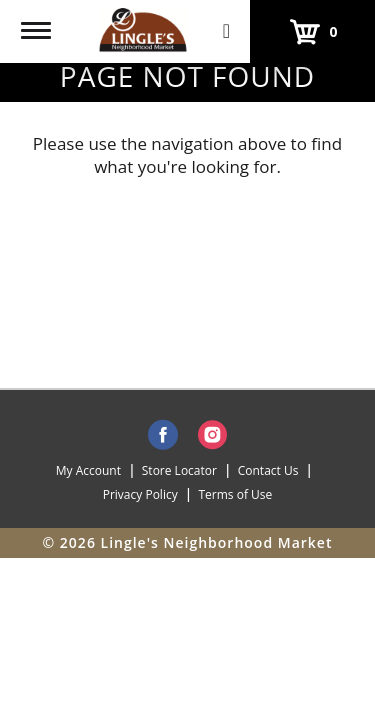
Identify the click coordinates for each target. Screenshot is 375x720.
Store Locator (179, 470)
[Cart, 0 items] (312, 31)
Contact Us (268, 470)
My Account (88, 470)
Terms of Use (235, 494)
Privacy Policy (140, 494)
